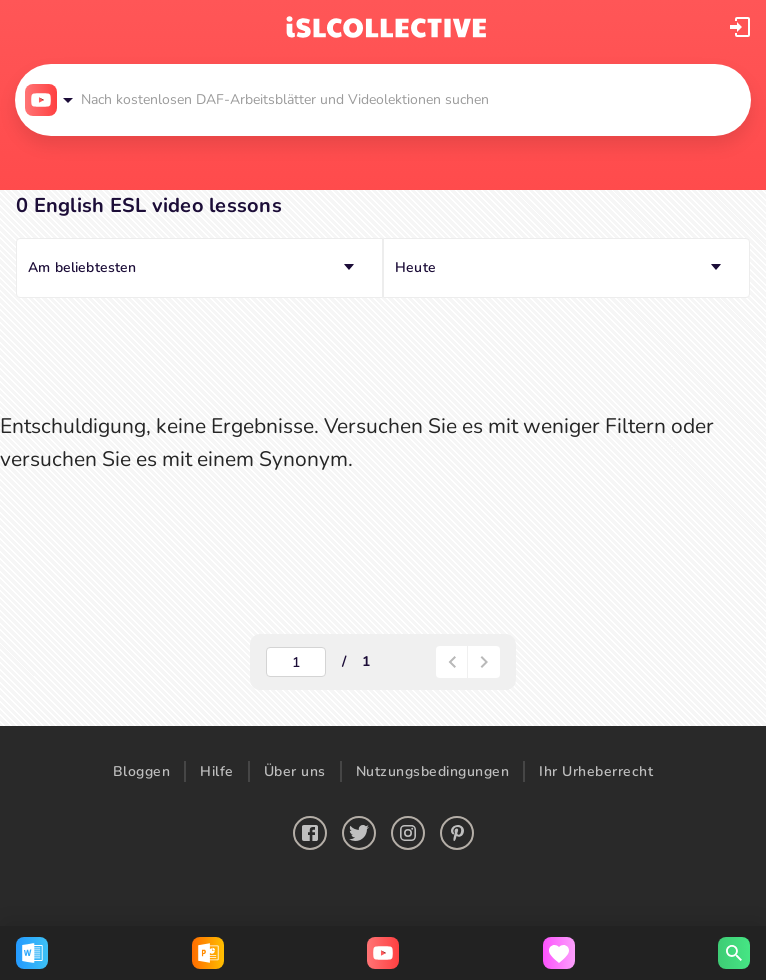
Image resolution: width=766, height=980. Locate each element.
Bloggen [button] (142, 771)
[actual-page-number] (296, 662)
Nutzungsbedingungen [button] (433, 771)
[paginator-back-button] (452, 662)
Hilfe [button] (217, 771)
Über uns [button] (295, 771)
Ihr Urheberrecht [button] (596, 771)
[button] (740, 27)
